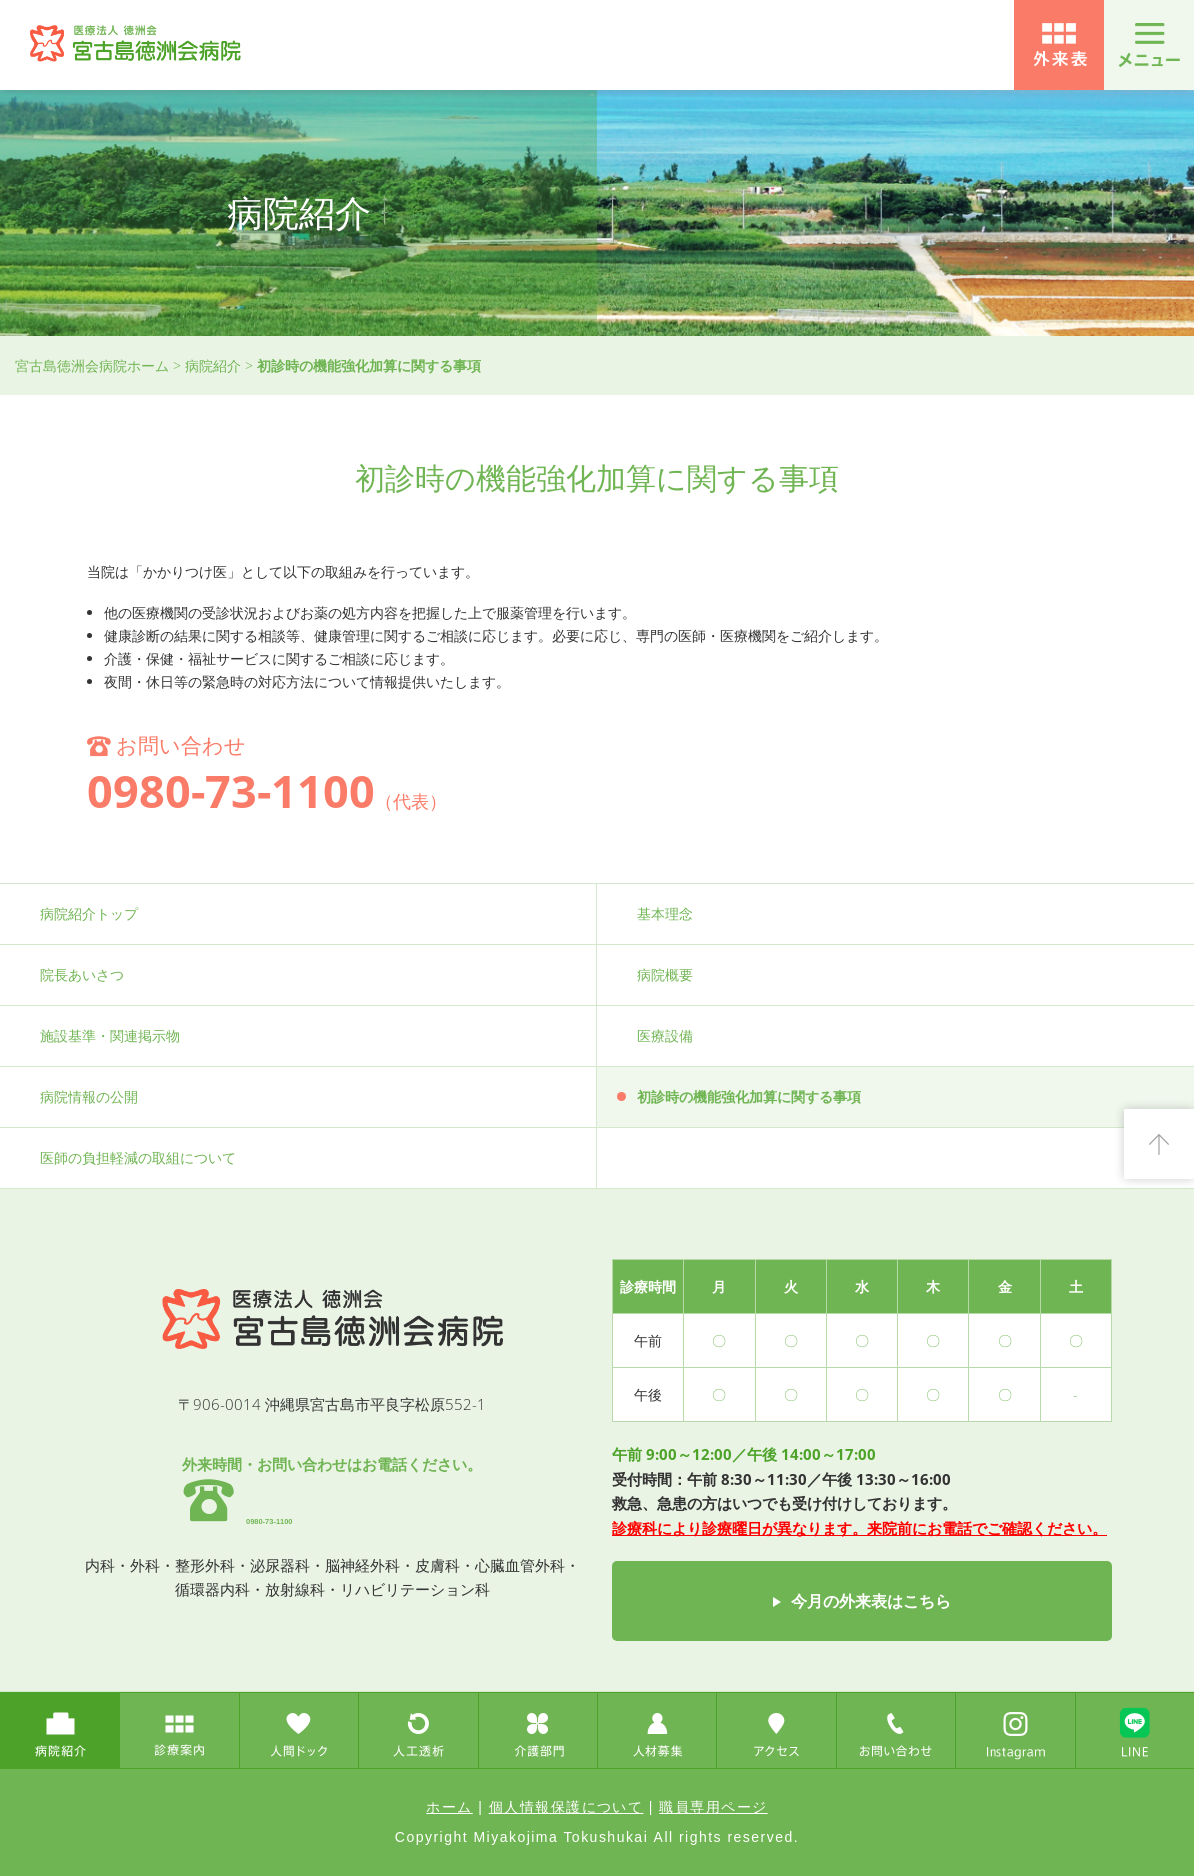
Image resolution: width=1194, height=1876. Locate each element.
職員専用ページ (713, 1807)
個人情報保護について (566, 1807)
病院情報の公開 (89, 1096)
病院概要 (665, 974)
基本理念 (665, 913)
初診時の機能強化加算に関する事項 (749, 1096)
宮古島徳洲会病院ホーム (92, 365)
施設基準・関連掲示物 (110, 1035)
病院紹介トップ (89, 913)
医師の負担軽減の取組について (138, 1157)
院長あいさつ (82, 974)
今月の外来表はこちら (871, 1601)
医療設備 (665, 1035)
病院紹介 (213, 365)
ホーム (449, 1807)
